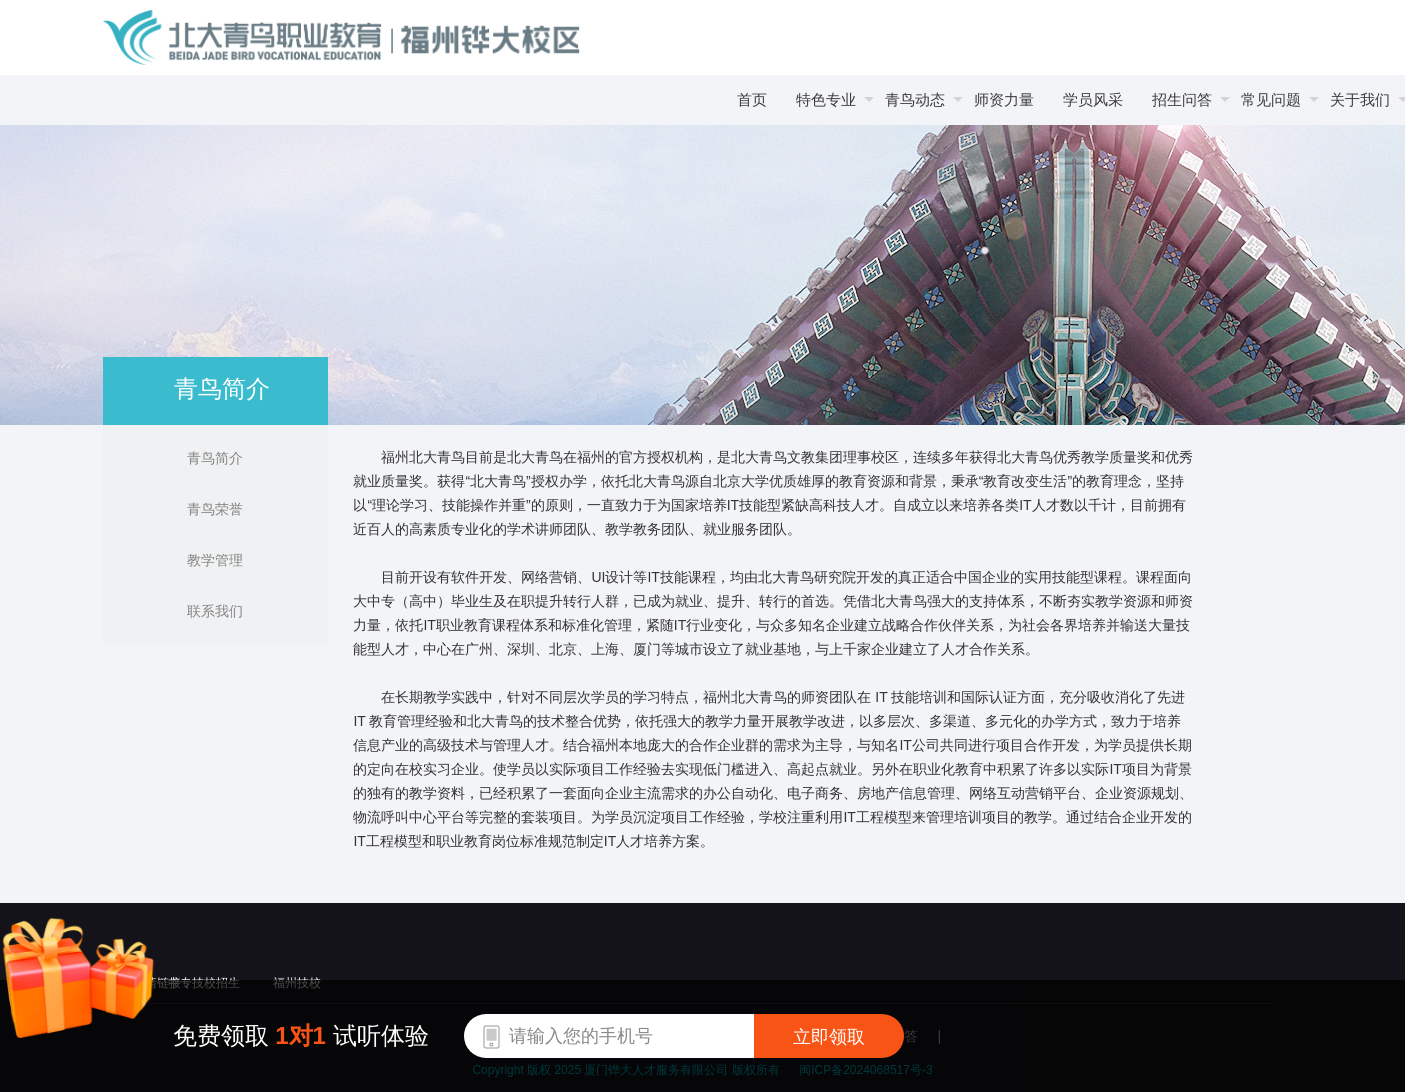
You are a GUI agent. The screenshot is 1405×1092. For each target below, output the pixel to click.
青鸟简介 (215, 458)
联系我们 (215, 611)
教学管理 (215, 560)
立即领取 (829, 1037)
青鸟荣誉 (215, 509)
